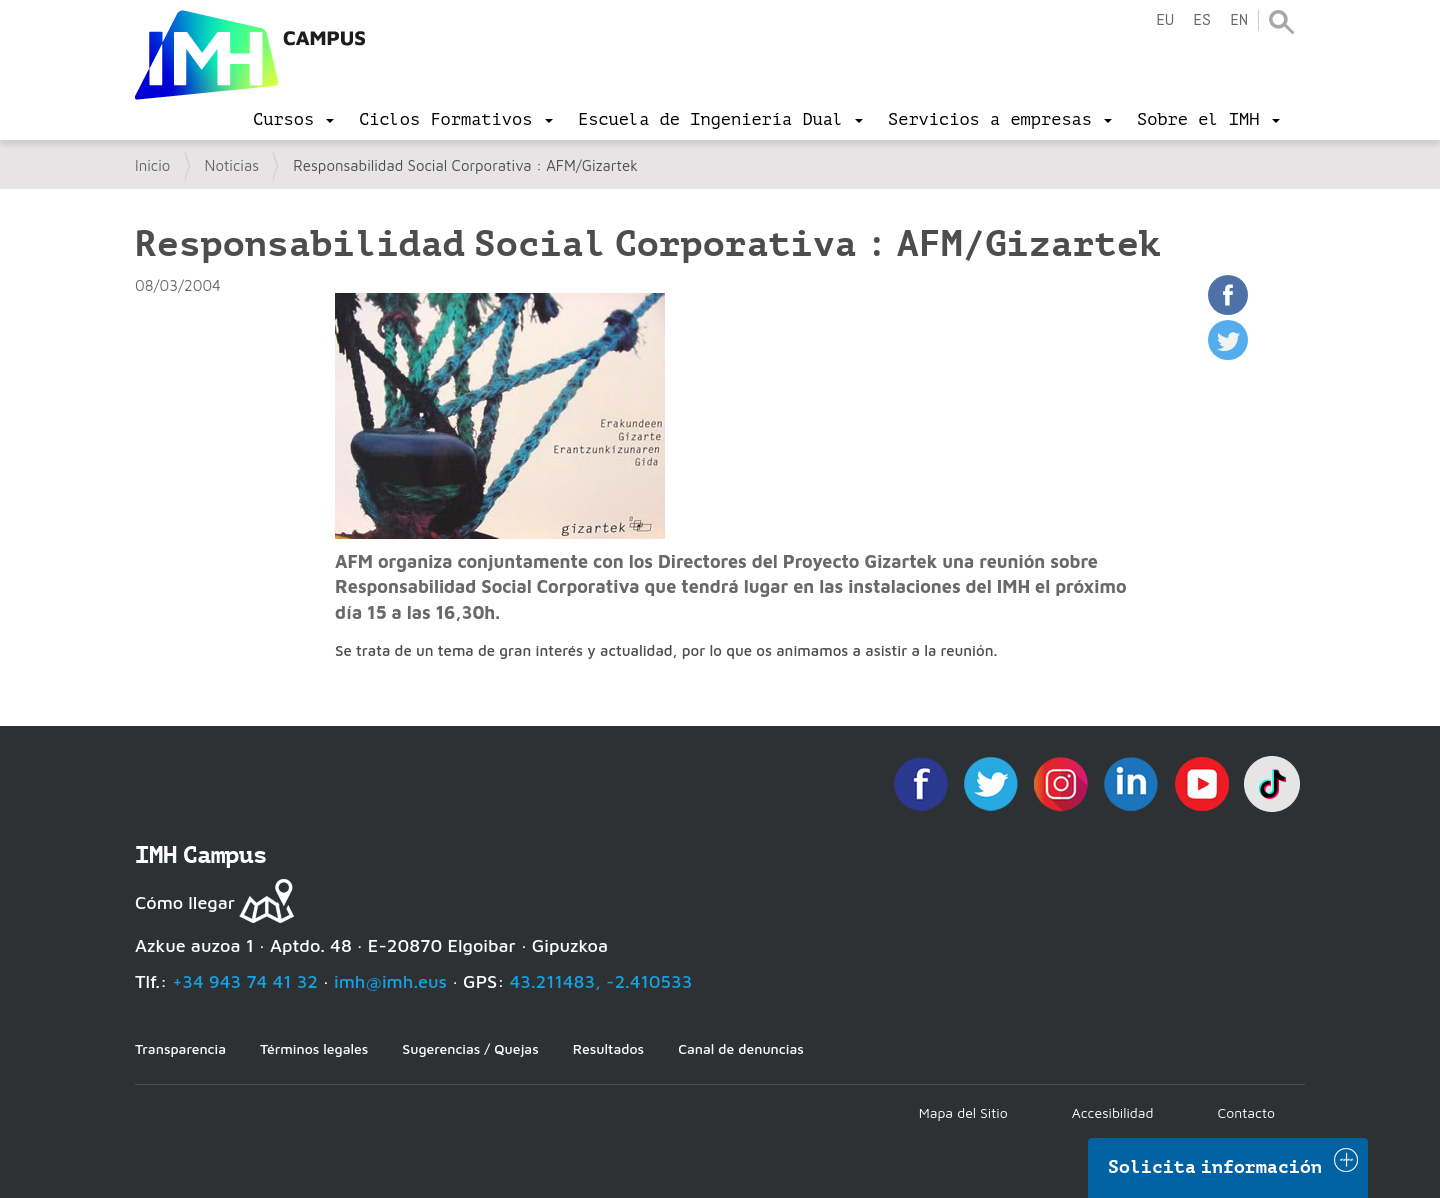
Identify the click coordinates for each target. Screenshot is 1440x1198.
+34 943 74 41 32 (245, 981)
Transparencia (180, 1048)
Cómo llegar (185, 902)
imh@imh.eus (390, 981)
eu (1165, 20)
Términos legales (314, 1048)
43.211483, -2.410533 (601, 981)
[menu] (293, 120)
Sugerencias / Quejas (470, 1048)
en (1239, 20)
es (1202, 20)
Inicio (152, 165)
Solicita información (1215, 1167)
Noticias (232, 165)
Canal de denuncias (741, 1048)
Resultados (608, 1048)
